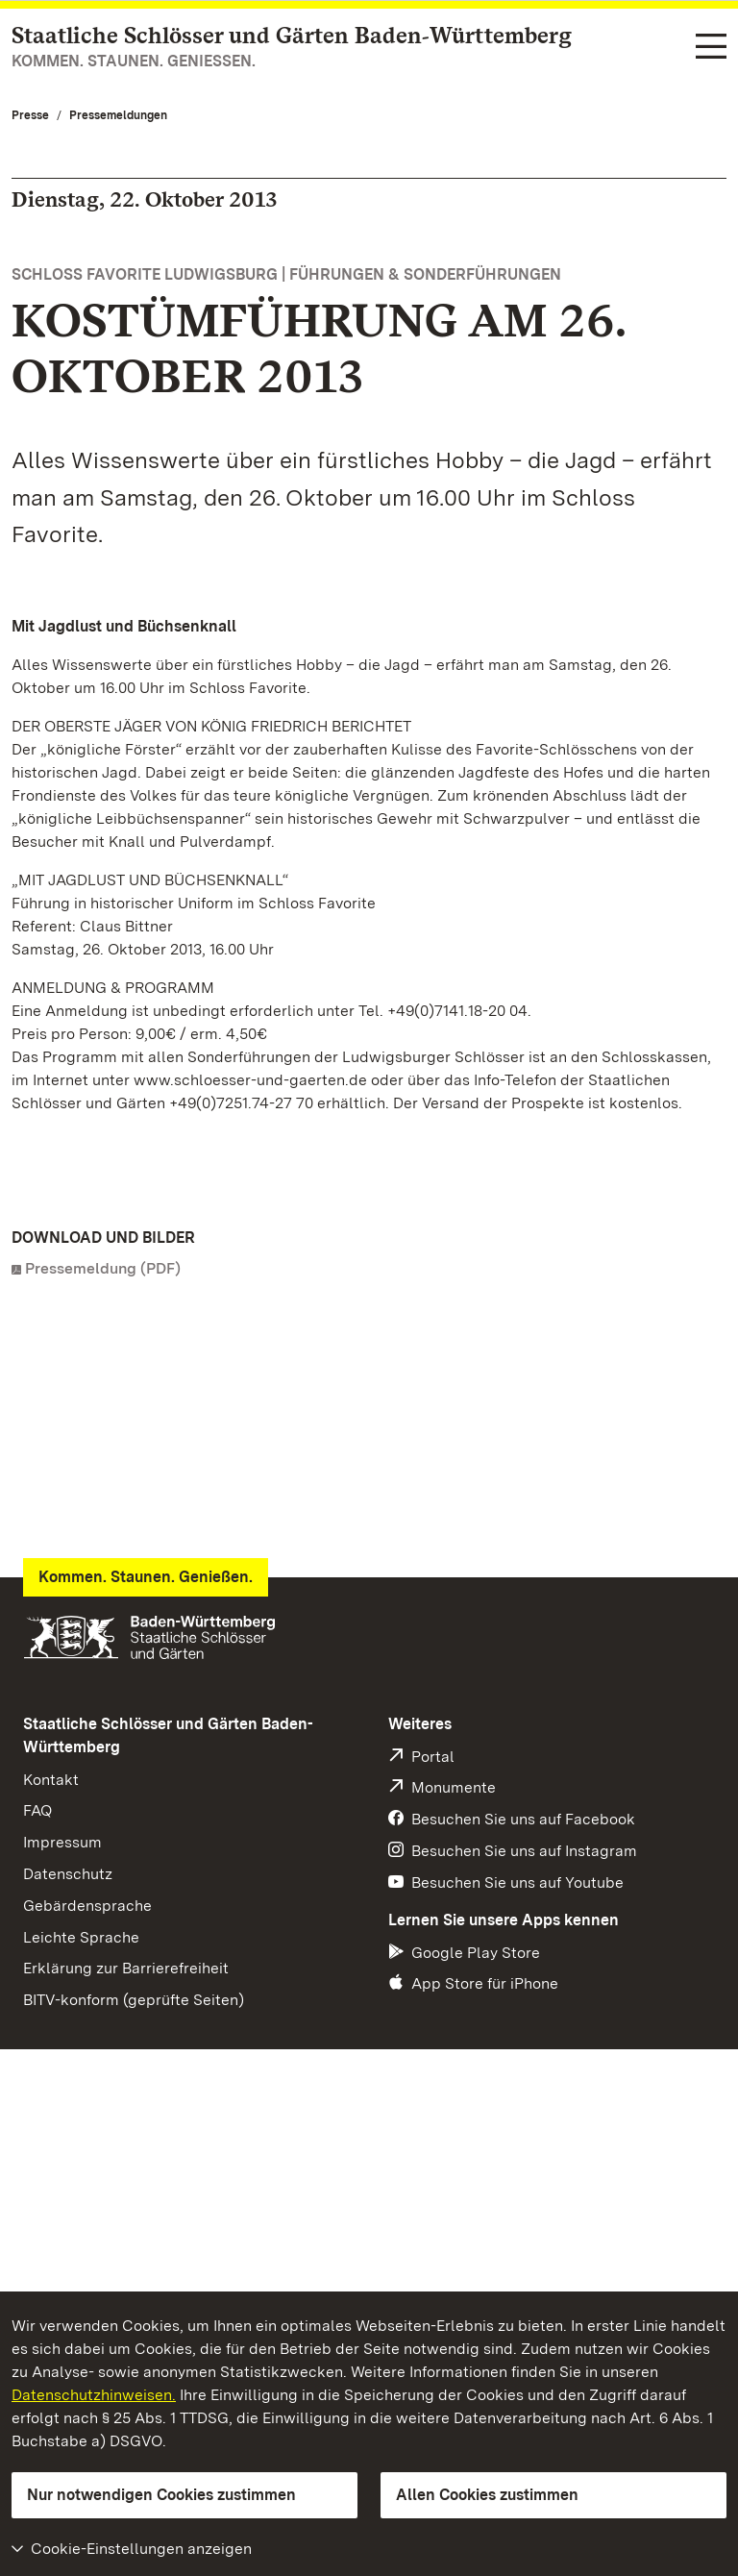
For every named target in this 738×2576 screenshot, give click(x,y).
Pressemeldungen (118, 115)
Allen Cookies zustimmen (487, 2495)
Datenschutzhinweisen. (94, 2395)
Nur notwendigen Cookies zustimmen (161, 2495)
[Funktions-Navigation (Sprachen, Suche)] (711, 47)
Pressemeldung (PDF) (103, 1268)
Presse (30, 115)
